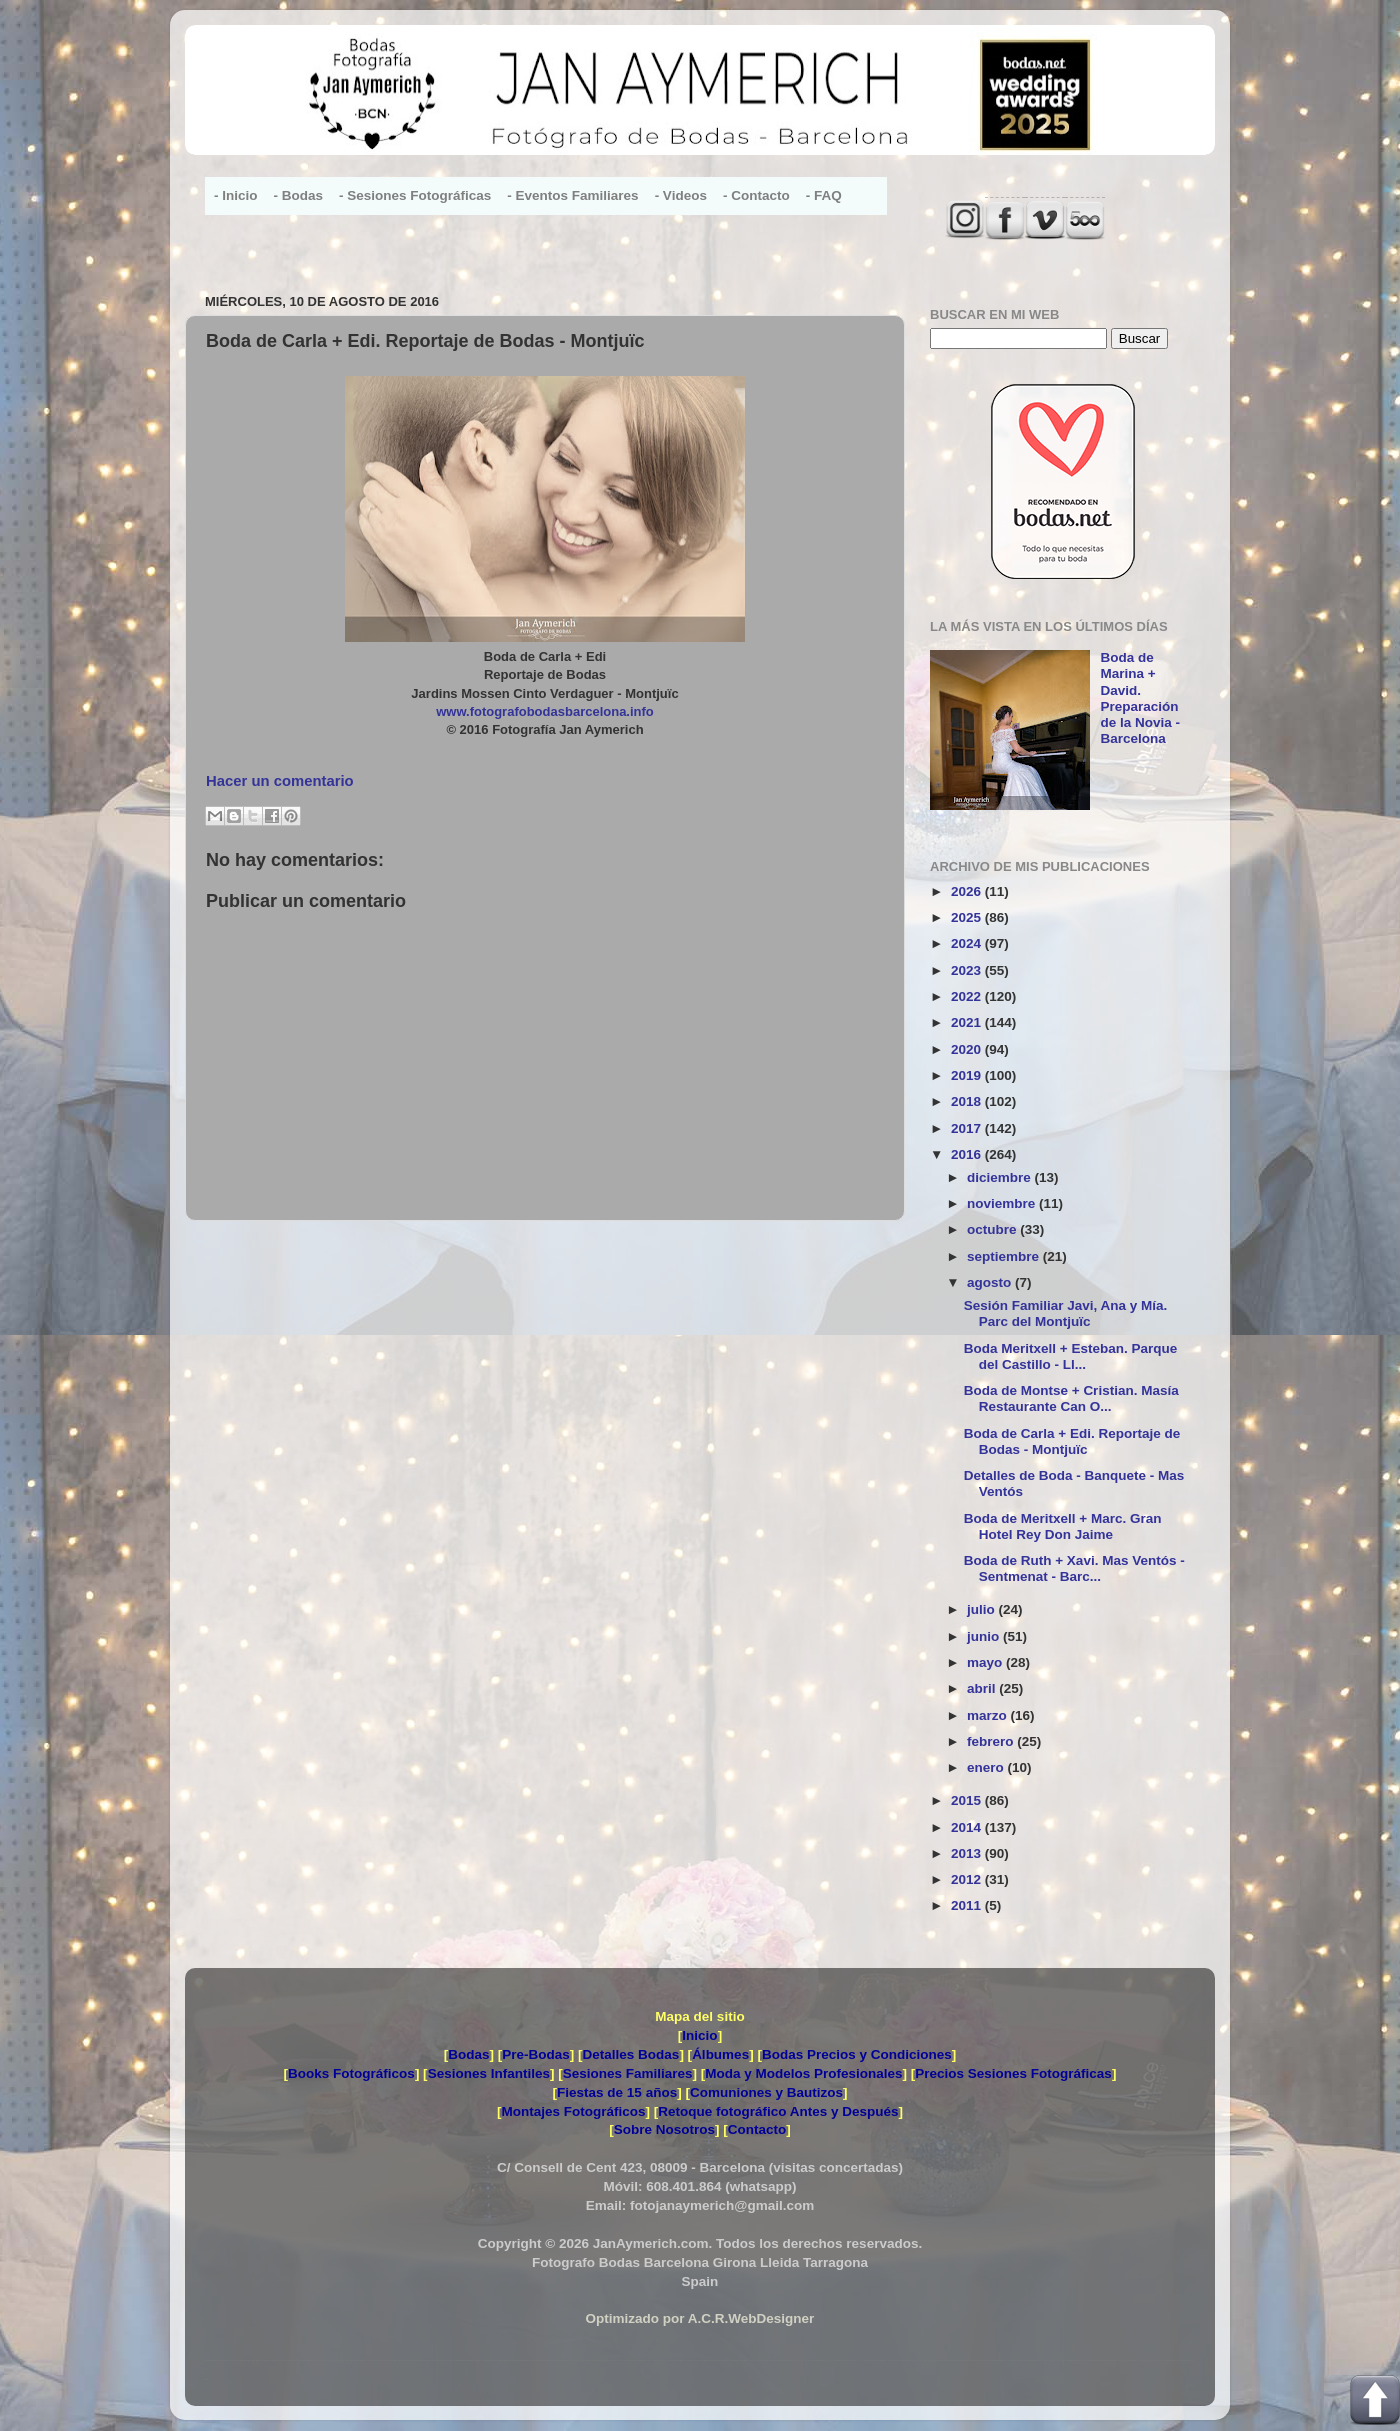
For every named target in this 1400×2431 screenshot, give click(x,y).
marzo (989, 1715)
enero (987, 1767)
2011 (968, 1905)
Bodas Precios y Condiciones (857, 2054)
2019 (968, 1075)
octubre (993, 1229)
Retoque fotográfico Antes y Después (778, 2111)
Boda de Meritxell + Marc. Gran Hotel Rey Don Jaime (1063, 1526)
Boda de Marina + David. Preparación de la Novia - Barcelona (1140, 698)
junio (985, 1636)
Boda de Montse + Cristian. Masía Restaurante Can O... (1071, 1398)
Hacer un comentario (280, 781)
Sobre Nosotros (664, 2129)
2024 (968, 943)
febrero (992, 1741)
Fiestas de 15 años (617, 2092)
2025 (968, 917)
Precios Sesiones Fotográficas (1013, 2073)
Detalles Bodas (631, 2054)
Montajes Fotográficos (573, 2111)
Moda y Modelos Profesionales (803, 2073)
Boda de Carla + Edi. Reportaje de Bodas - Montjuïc (1072, 1441)
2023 (968, 970)
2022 (968, 996)
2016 (968, 1154)
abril (983, 1688)
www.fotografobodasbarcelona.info (545, 711)
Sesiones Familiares (628, 2073)
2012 (968, 1879)
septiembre (1005, 1256)
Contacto (757, 2129)
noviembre (1003, 1203)
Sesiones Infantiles (489, 2073)
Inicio (699, 2035)
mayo (986, 1662)
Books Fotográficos (351, 2073)
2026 (968, 891)
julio (983, 1609)
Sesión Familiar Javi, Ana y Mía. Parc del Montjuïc (1066, 1313)
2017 (968, 1128)
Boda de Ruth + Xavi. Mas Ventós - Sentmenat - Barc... (1074, 1568)
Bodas (468, 2054)
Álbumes (720, 2054)
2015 (968, 1800)
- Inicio (236, 195)
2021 (968, 1022)
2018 (968, 1101)
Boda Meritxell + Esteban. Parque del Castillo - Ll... (1070, 1356)
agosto (991, 1282)
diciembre (1001, 1177)
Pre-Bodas (536, 2054)
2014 (968, 1827)
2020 (968, 1049)
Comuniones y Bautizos (766, 2092)
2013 (968, 1853)
